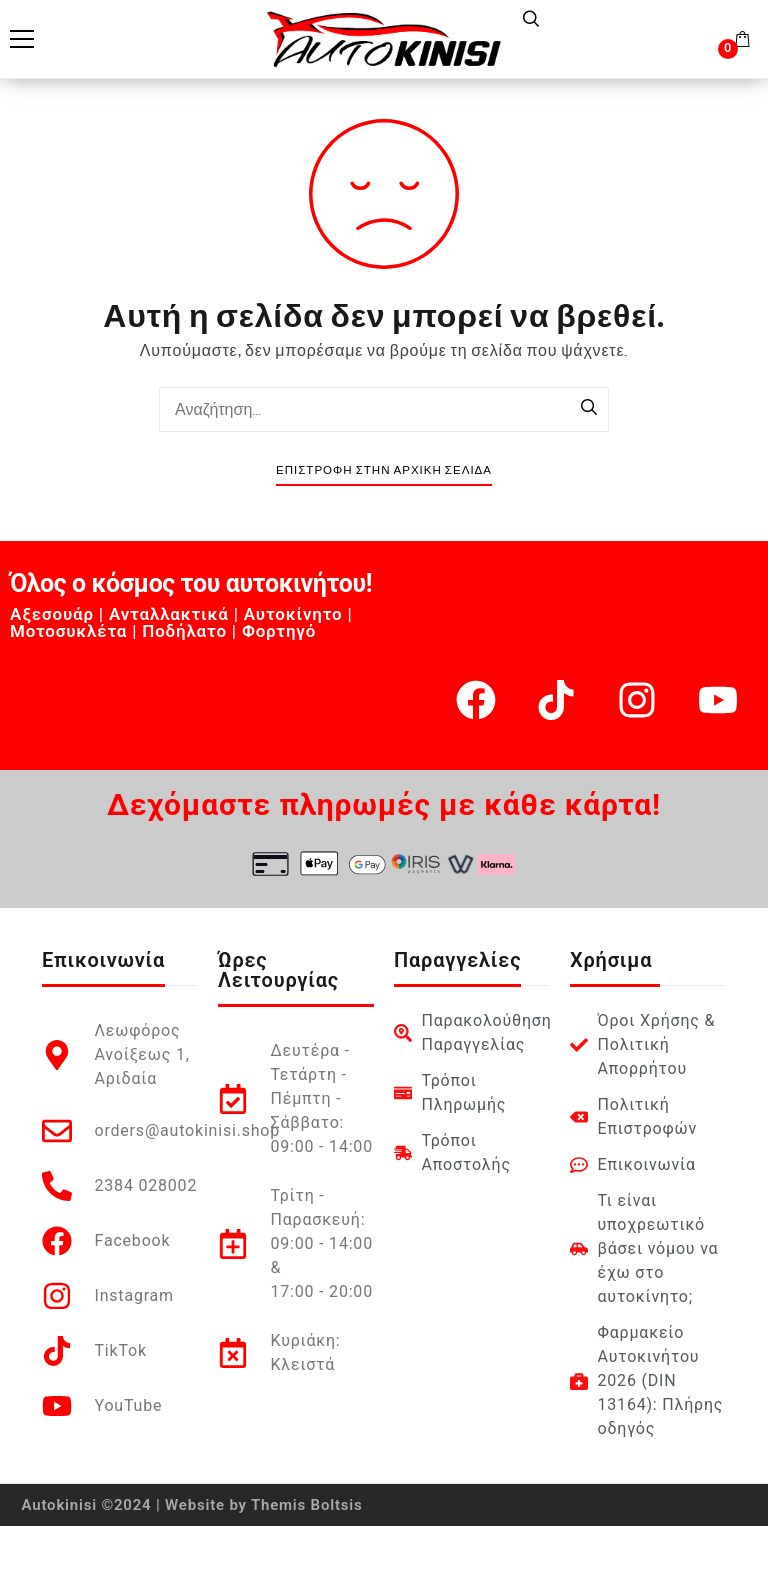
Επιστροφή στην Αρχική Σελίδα (384, 470)
